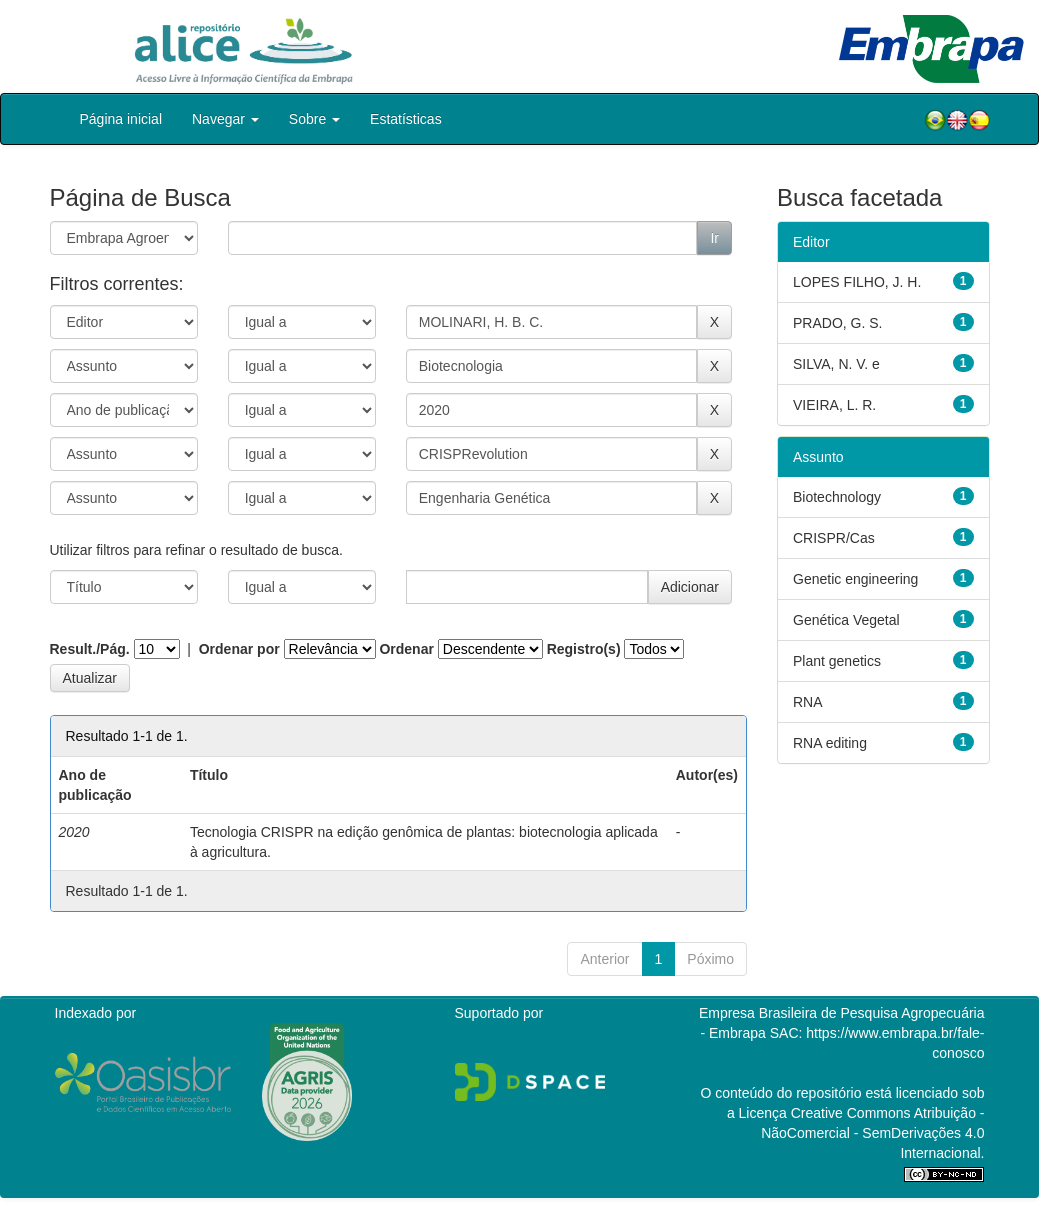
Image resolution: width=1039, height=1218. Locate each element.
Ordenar (406, 649)
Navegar (225, 119)
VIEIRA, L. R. (834, 405)
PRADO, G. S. (837, 323)
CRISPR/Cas (834, 538)
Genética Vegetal (846, 620)
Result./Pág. (90, 649)
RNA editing (830, 743)
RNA (808, 702)
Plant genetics (837, 661)
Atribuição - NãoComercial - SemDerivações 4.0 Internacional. (872, 1133)
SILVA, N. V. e (836, 364)
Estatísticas (406, 119)
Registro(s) (584, 649)
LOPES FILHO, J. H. (857, 282)
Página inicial (121, 119)
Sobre (314, 119)
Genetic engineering (855, 579)
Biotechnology (837, 497)
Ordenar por (239, 649)
